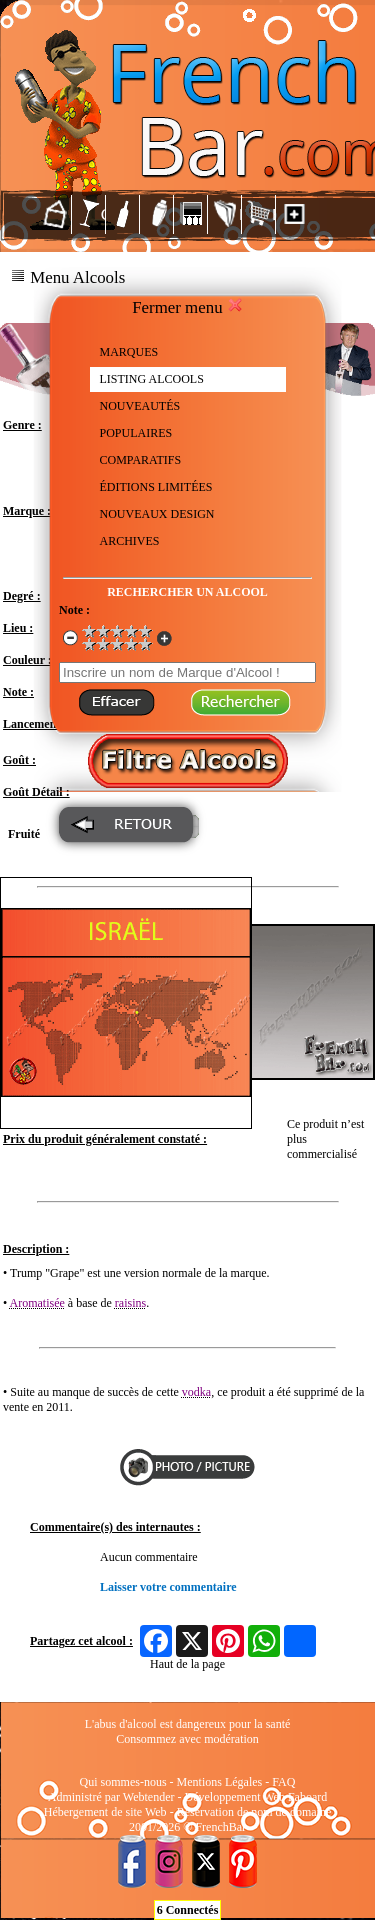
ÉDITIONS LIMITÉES (156, 487)
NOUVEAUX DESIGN (157, 514)
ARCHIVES (130, 541)
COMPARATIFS (141, 460)
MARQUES (129, 352)
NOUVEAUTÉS (140, 406)
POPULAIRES (136, 433)
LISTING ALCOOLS (152, 379)
